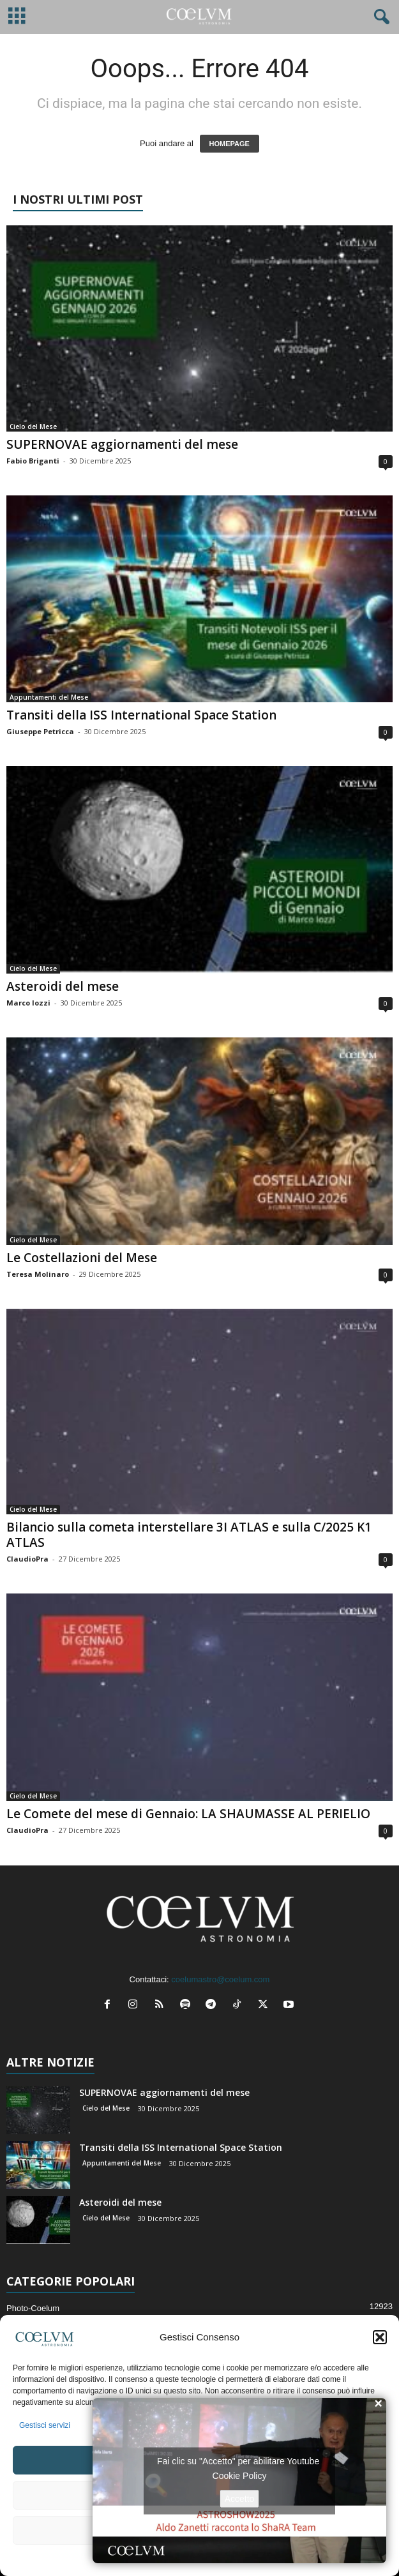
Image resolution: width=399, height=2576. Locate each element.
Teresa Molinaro (37, 1274)
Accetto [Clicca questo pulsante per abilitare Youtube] (240, 2498)
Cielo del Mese (33, 426)
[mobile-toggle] (17, 17)
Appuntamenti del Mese (49, 697)
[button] (379, 2337)
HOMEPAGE (229, 143)
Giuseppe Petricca (40, 731)
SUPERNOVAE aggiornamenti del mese (122, 444)
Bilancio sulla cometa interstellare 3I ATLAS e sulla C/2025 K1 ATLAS (189, 1535)
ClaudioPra (27, 1558)
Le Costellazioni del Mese (81, 1257)
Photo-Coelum (32, 2308)
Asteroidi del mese (62, 986)
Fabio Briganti (32, 460)
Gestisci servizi (44, 2425)
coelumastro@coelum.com (220, 1979)
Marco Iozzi (28, 1002)
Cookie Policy (240, 2475)
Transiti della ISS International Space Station (141, 715)
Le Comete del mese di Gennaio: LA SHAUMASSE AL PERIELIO (188, 1813)
